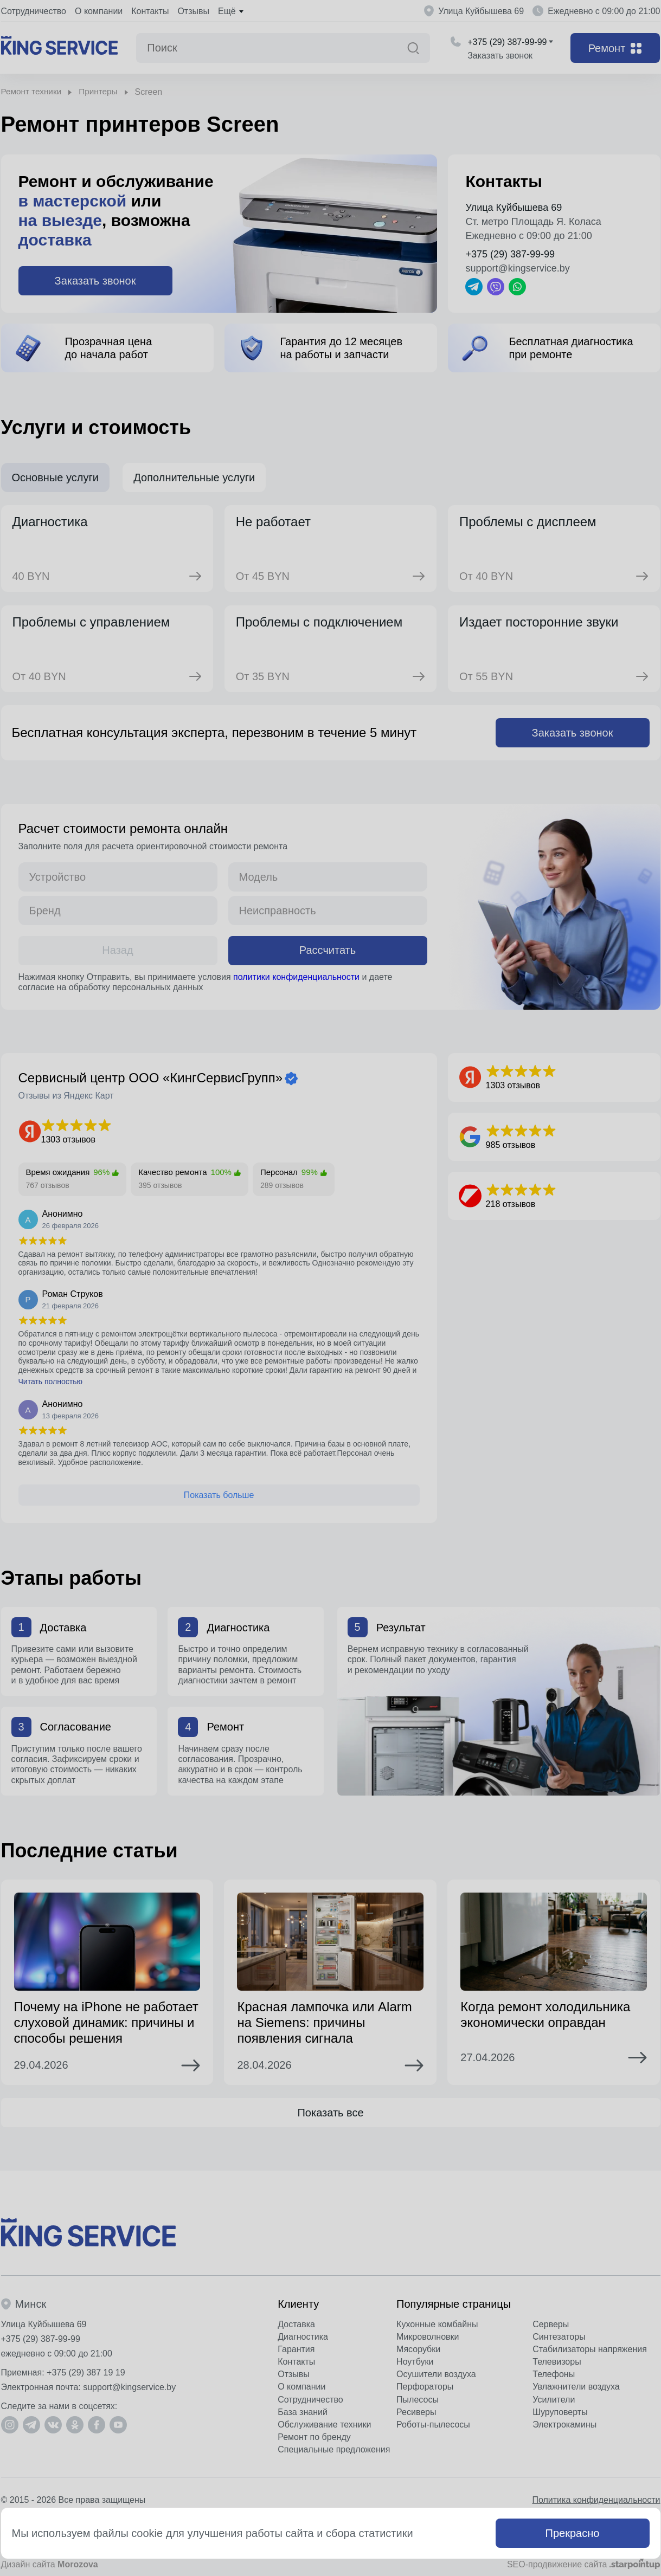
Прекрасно (573, 2533)
